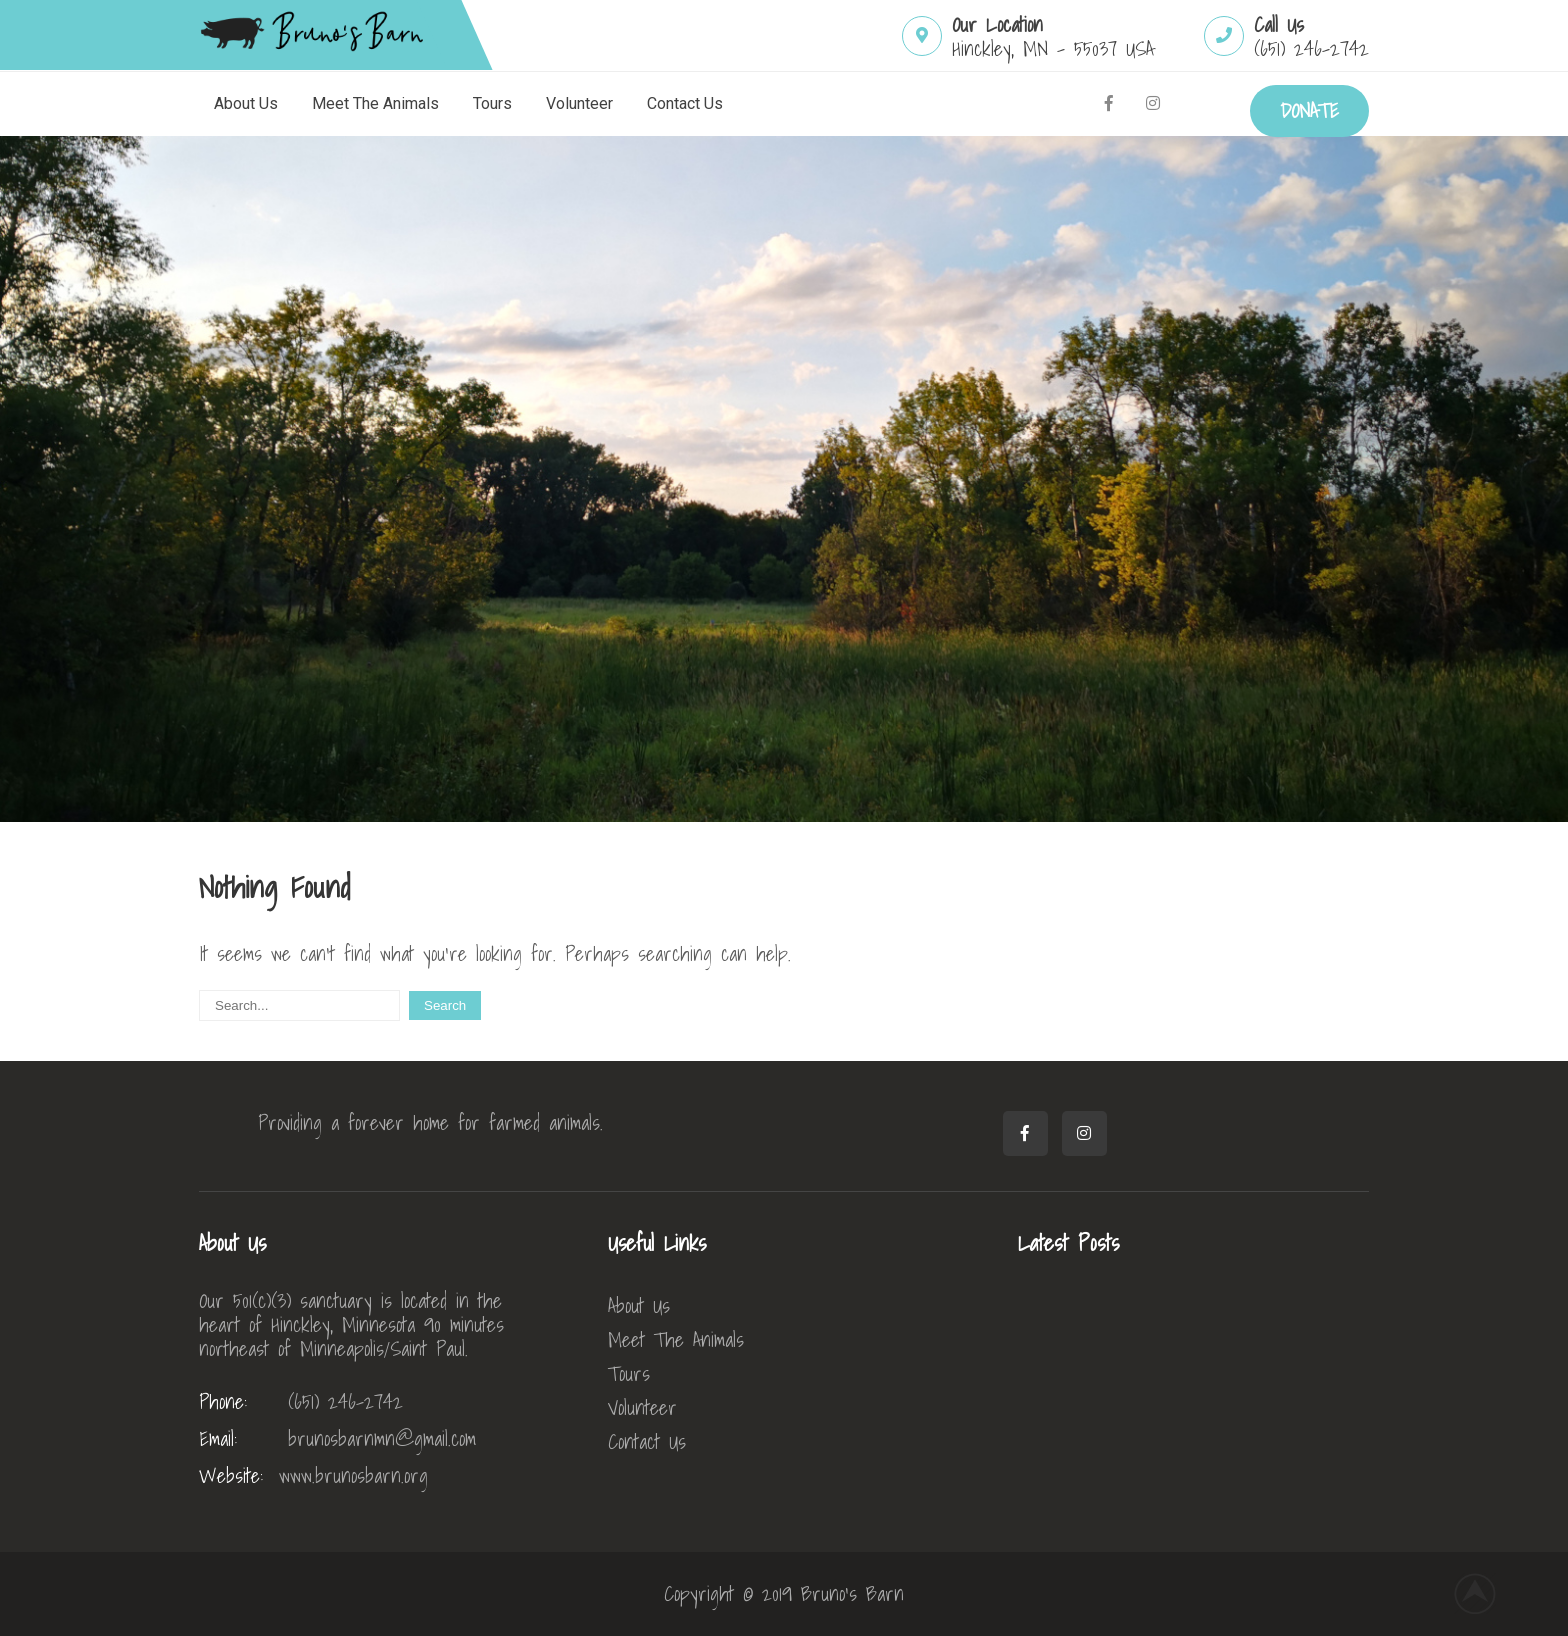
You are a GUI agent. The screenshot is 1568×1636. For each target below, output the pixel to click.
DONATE (1309, 111)
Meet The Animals (375, 103)
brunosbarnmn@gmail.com (337, 1439)
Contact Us (685, 103)
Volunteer (579, 103)
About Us (246, 103)
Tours (492, 103)
